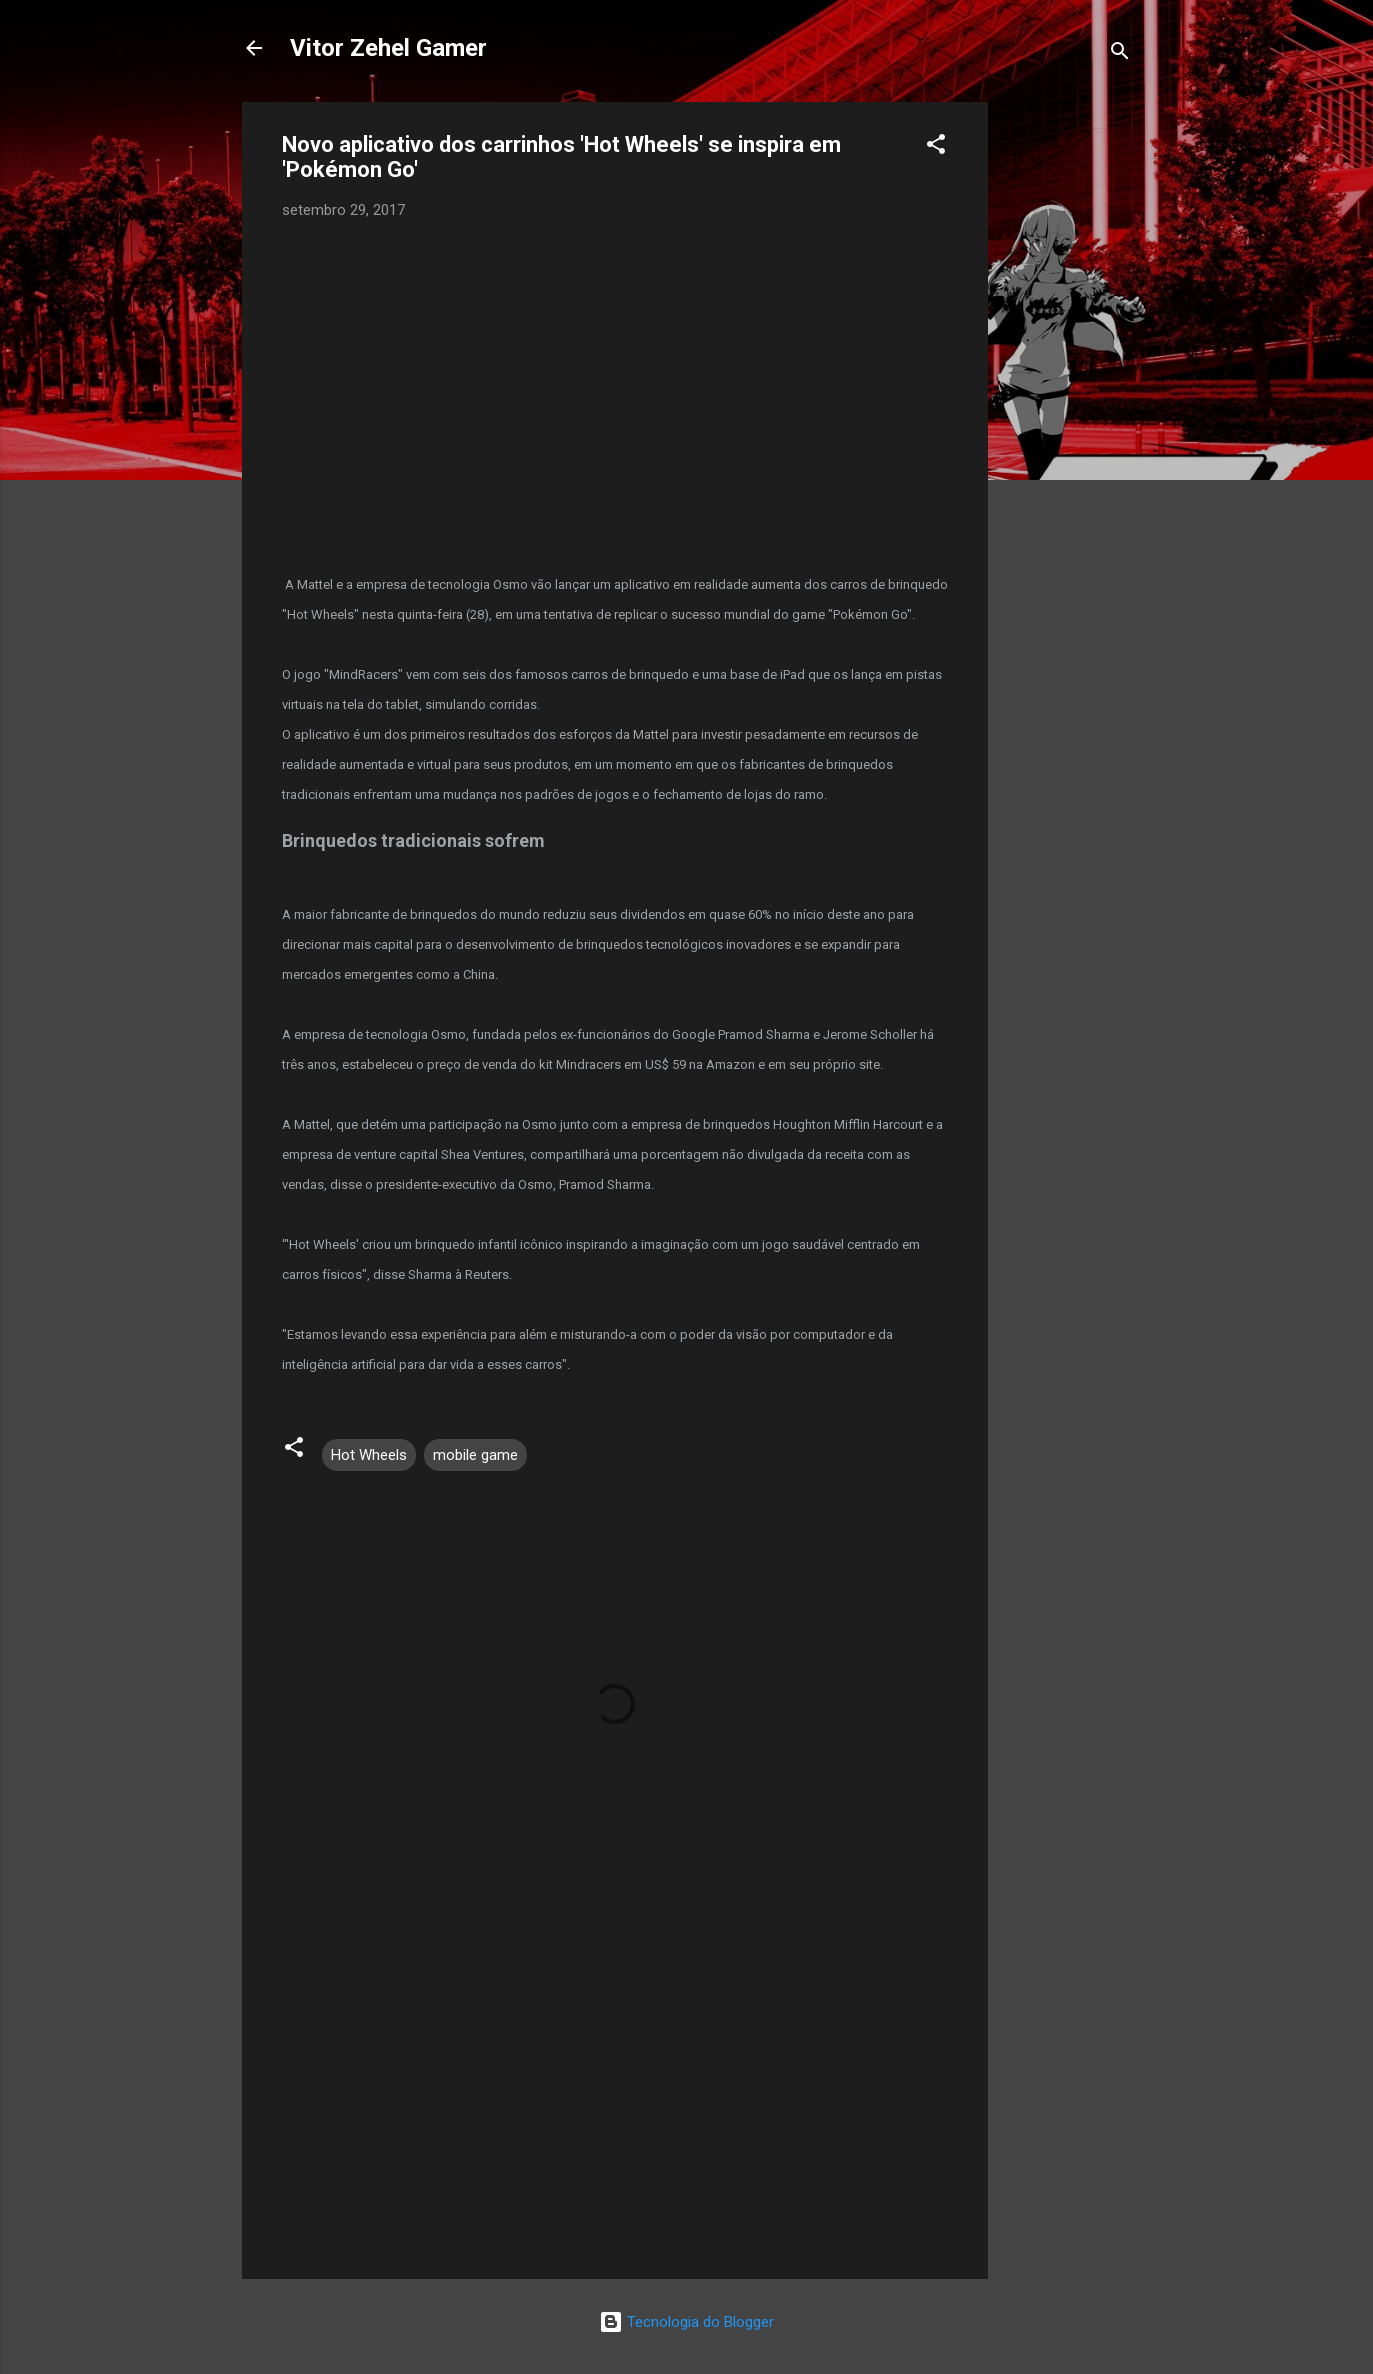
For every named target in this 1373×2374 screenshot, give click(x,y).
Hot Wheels (369, 1455)
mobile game (475, 1455)
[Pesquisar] (1120, 54)
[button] (936, 147)
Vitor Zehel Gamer (388, 48)
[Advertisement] (1068, 402)
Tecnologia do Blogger (686, 2322)
